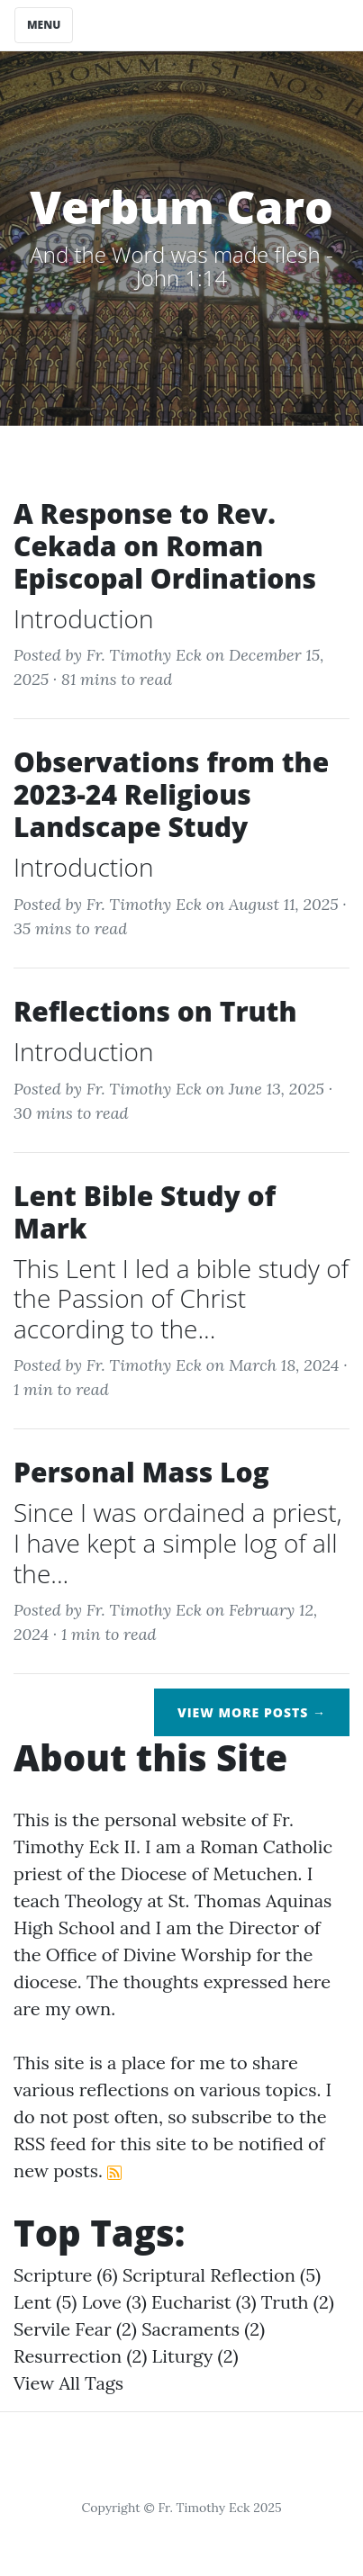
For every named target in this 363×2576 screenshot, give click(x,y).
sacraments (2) (203, 2329)
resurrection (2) (80, 2356)
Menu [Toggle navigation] (43, 24)
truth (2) (297, 2302)
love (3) (114, 2302)
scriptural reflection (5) (222, 2275)
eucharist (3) (203, 2302)
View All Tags (68, 2383)
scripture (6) (66, 2275)
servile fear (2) (75, 2329)
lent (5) (45, 2302)
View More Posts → (251, 1712)
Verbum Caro (181, 207)
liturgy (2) (195, 2356)
